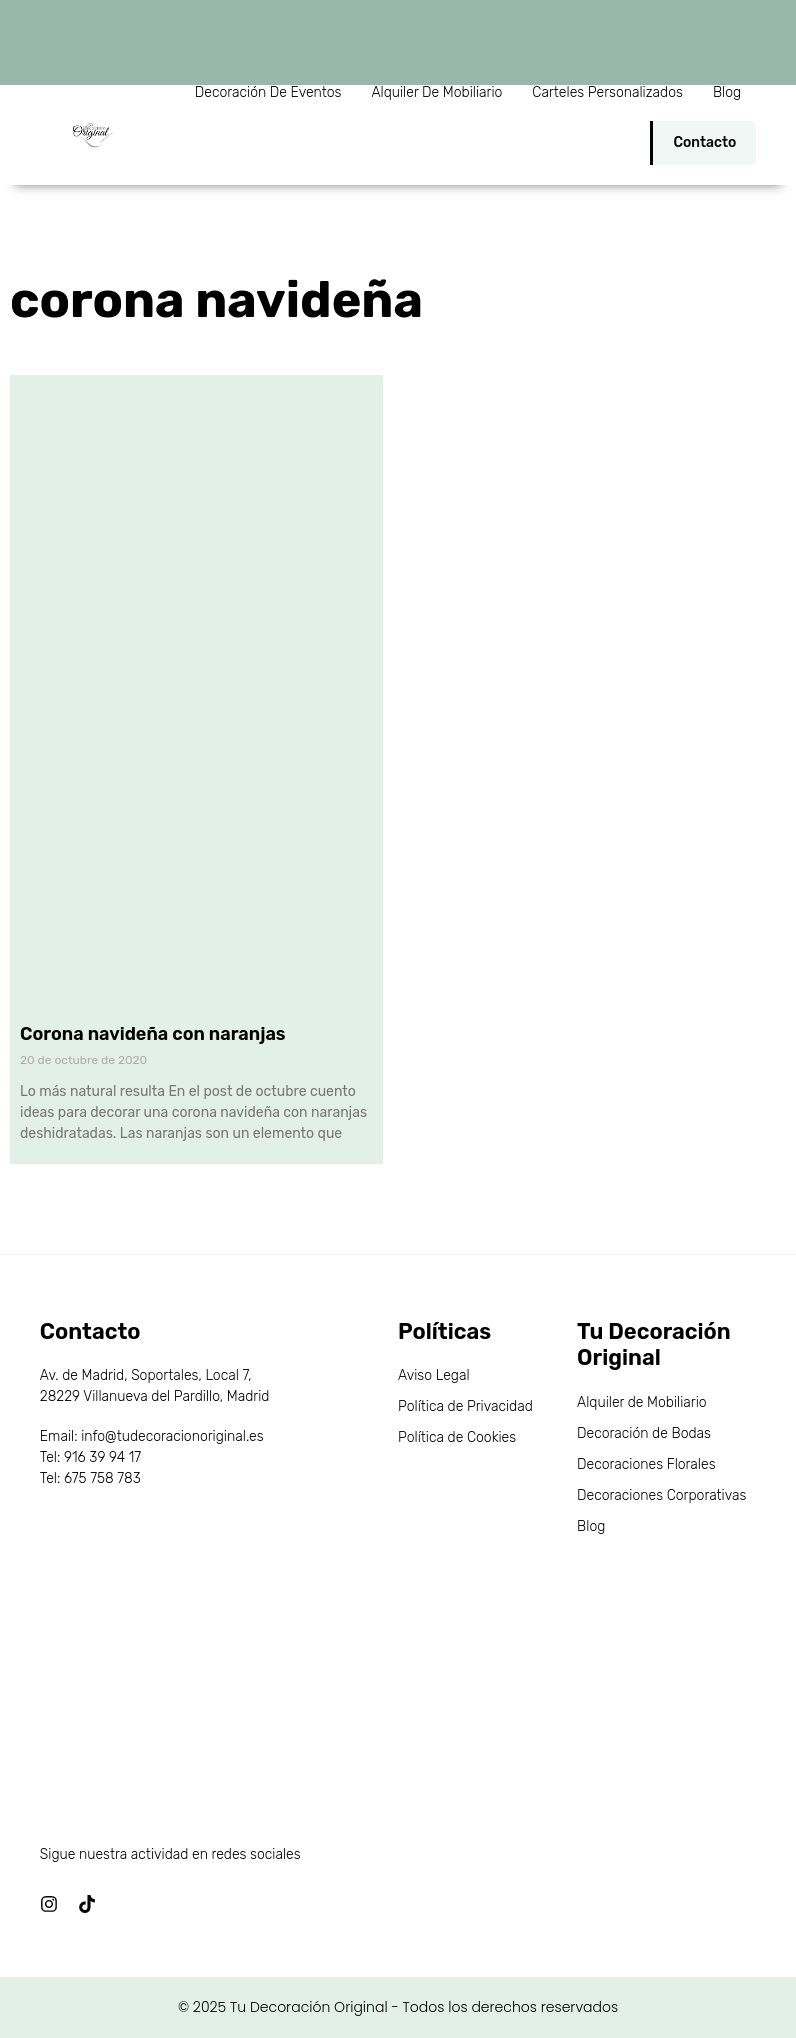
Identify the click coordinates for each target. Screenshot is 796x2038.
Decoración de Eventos (268, 93)
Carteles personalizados (607, 93)
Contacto (704, 142)
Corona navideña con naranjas (153, 1034)
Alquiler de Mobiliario (436, 93)
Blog (727, 93)
